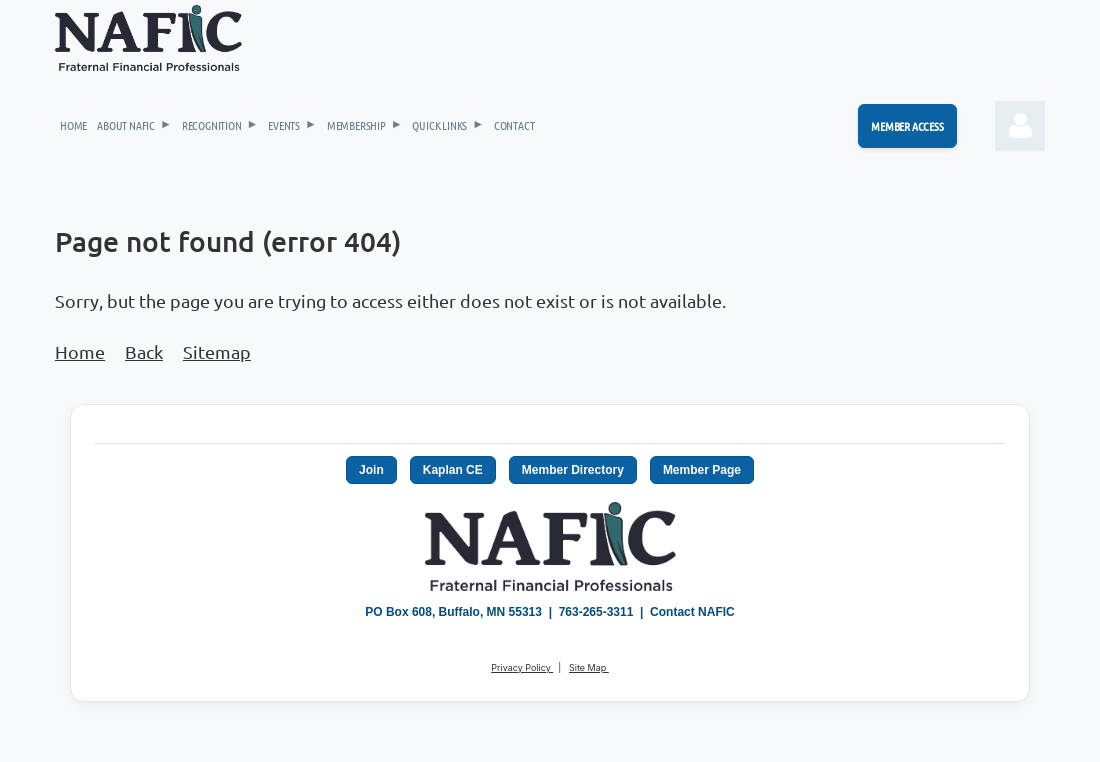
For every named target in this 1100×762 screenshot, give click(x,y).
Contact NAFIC (692, 612)
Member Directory (573, 470)
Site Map (589, 667)
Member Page (702, 470)
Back (144, 351)
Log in (1020, 126)
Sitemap (217, 351)
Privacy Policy (522, 667)
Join (371, 470)
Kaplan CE (453, 470)
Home (80, 351)
